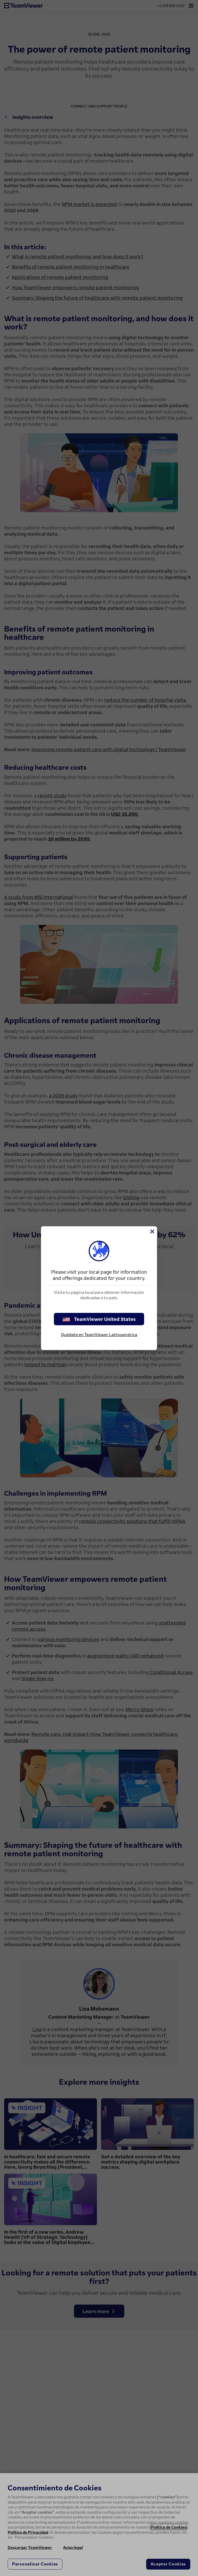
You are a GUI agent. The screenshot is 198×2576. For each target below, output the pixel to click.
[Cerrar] (152, 1231)
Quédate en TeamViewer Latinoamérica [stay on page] (99, 1334)
